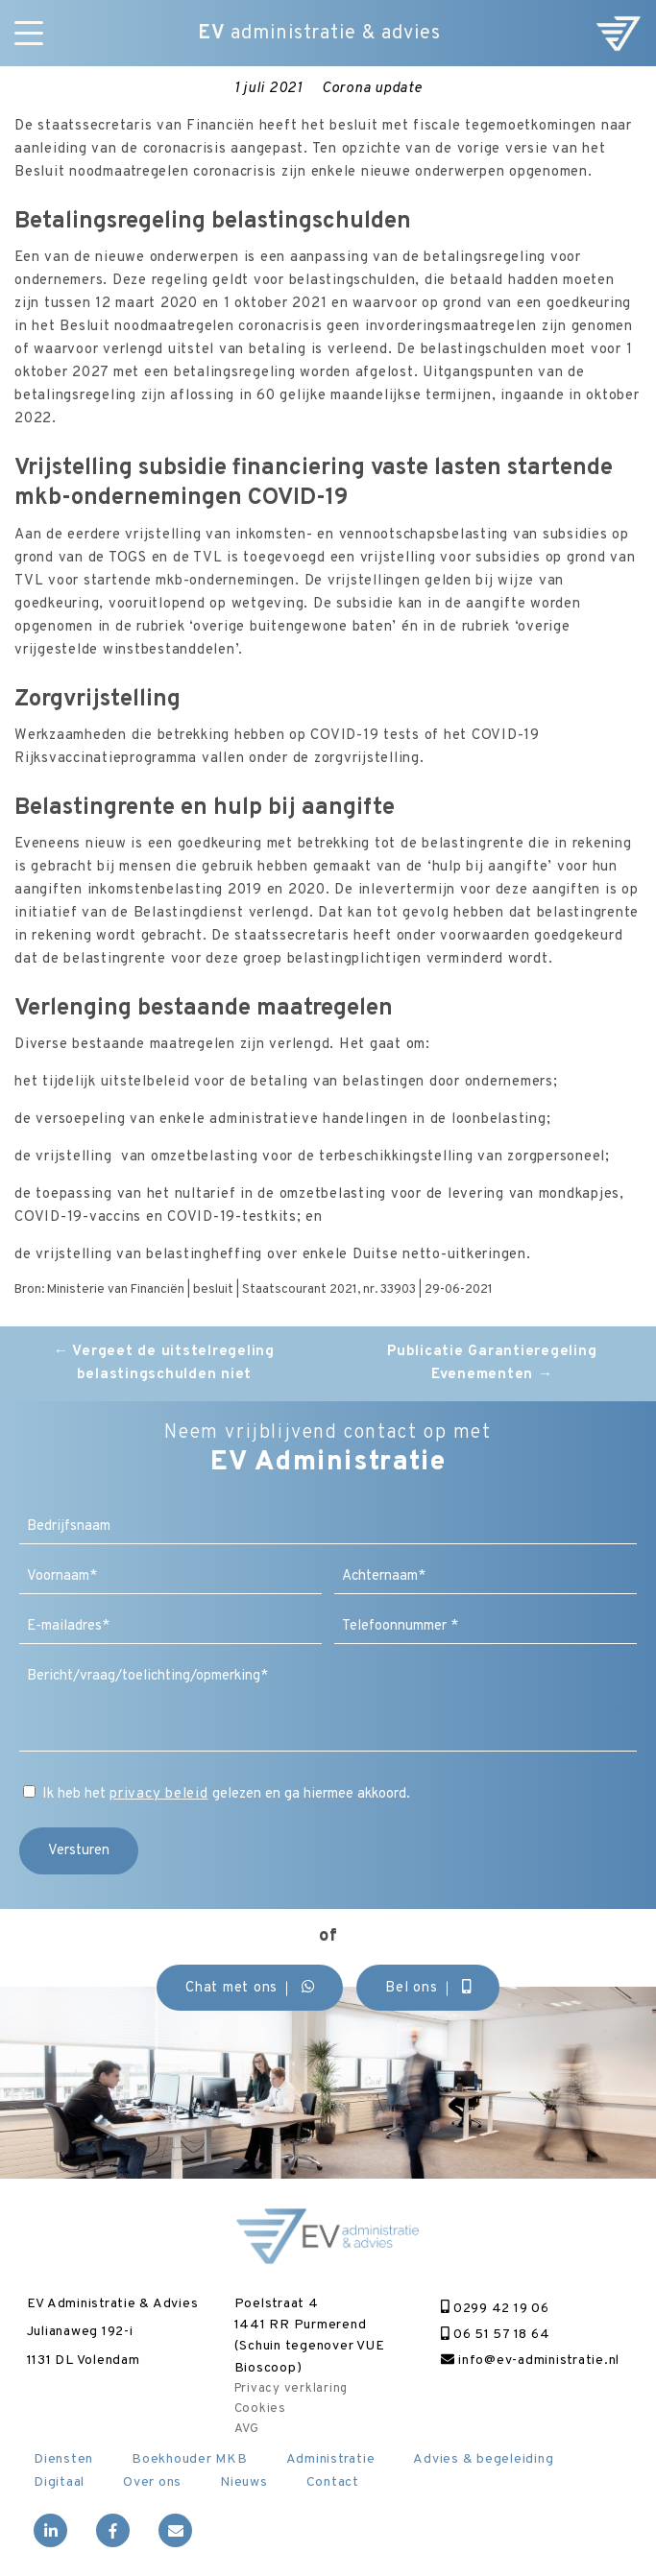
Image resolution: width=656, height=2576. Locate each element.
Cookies (260, 2409)
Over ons (152, 2482)
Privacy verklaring (291, 2389)
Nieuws (244, 2482)
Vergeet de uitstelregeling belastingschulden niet (164, 1363)
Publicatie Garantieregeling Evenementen (491, 1363)
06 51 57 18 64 (495, 2334)
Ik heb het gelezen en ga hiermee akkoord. (226, 1794)
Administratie (331, 2459)
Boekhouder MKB (190, 2459)
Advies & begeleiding (483, 2459)
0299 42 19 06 (494, 2309)
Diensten (63, 2459)
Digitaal (59, 2482)
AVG (246, 2429)
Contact (332, 2482)
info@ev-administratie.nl (530, 2360)
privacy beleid (158, 1794)
